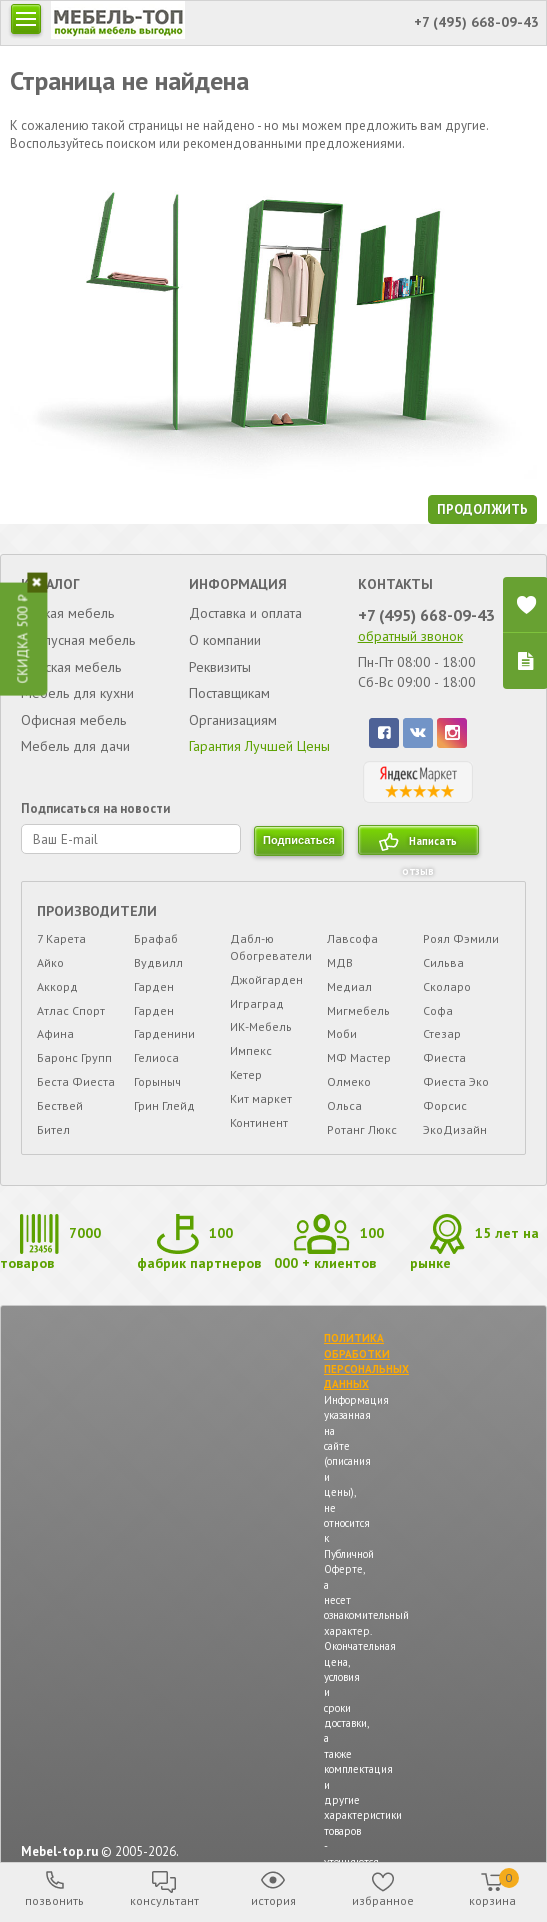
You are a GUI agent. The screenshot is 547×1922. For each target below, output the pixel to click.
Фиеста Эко (456, 1081)
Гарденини (164, 1033)
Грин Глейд (164, 1105)
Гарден (154, 986)
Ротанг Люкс (362, 1129)
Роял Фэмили (461, 938)
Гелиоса (156, 1057)
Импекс (251, 1050)
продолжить (482, 509)
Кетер (246, 1074)
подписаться (299, 840)
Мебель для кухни (77, 693)
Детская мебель (71, 667)
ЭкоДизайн (455, 1129)
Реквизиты (220, 667)
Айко (50, 962)
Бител (53, 1129)
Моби (342, 1033)
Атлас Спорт (71, 1010)
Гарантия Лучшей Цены (259, 746)
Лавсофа (352, 938)
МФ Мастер (359, 1057)
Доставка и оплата (245, 613)
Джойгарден (266, 979)
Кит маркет (261, 1098)
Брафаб (156, 938)
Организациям (233, 720)
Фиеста (444, 1057)
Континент (259, 1122)
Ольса (344, 1105)
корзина (494, 1888)
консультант (164, 1900)
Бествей (60, 1105)
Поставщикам (229, 693)
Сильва (443, 962)
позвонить (54, 1900)
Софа (438, 1010)
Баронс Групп (74, 1057)
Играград (257, 1003)
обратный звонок (410, 636)
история (273, 1900)
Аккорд (57, 986)
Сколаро (447, 986)
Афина (55, 1033)
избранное (383, 1900)
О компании (225, 640)
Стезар (442, 1033)
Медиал (349, 986)
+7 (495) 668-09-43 (426, 615)
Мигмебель (358, 1010)
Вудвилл (158, 962)
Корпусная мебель (78, 640)
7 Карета (61, 938)
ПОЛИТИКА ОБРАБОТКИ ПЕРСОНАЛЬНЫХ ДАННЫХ (366, 1361)
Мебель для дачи (75, 746)
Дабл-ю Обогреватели (271, 947)
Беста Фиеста (76, 1081)
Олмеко (349, 1081)
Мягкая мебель (67, 613)
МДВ (340, 962)
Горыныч (157, 1081)
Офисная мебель (73, 720)
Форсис (445, 1105)
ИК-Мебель (261, 1026)
